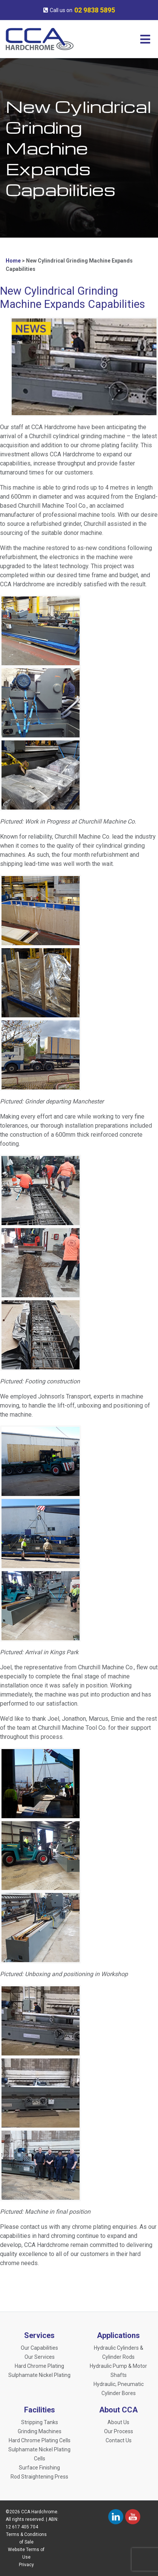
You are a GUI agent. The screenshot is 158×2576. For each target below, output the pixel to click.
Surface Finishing (39, 2468)
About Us (118, 2422)
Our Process (118, 2431)
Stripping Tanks (39, 2422)
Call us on (79, 10)
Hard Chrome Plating (39, 2366)
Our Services (40, 2357)
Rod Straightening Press (39, 2477)
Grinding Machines (39, 2431)
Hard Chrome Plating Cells (40, 2440)
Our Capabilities (39, 2348)
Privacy (26, 2564)
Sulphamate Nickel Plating (39, 2375)
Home (13, 261)
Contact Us (119, 2440)
